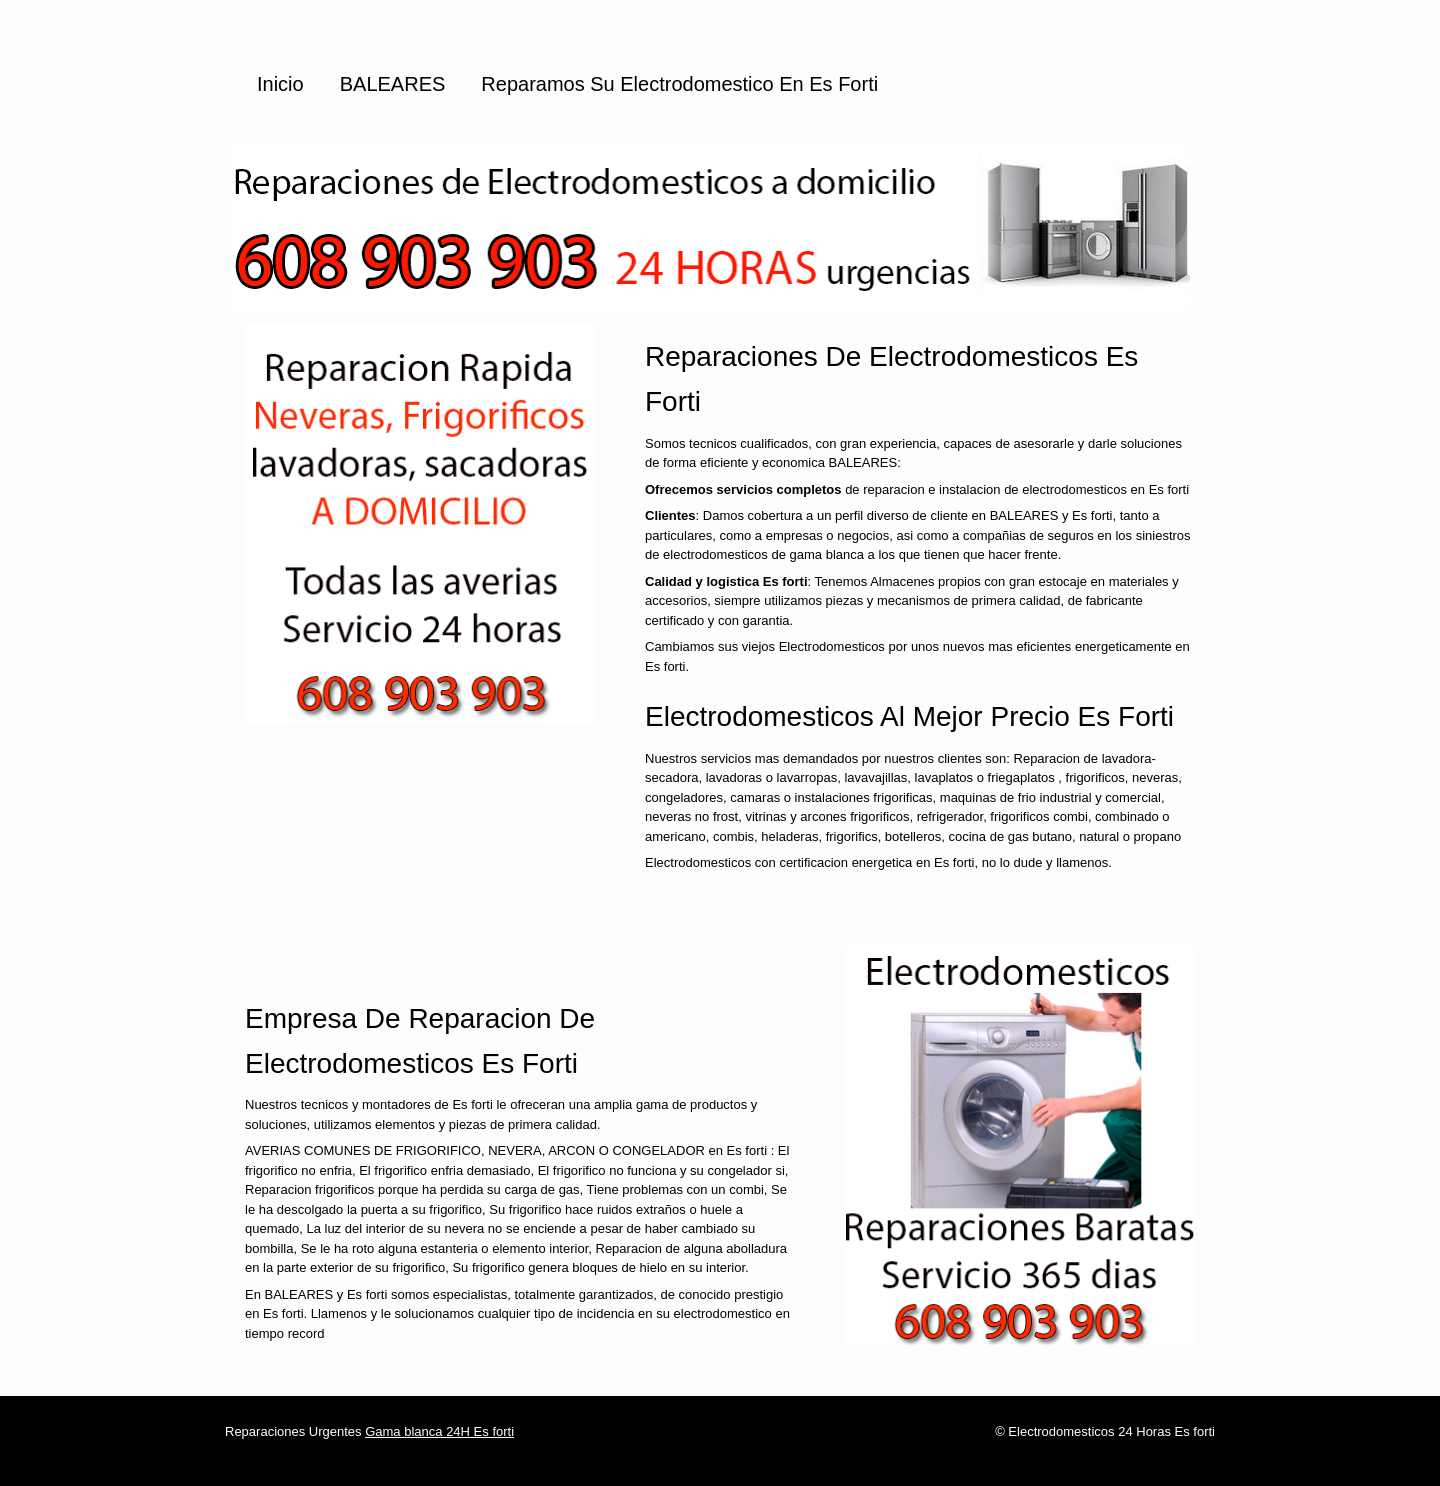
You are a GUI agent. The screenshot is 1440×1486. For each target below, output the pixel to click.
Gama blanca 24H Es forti (439, 1431)
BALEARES (393, 84)
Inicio (280, 84)
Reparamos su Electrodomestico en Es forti (679, 84)
